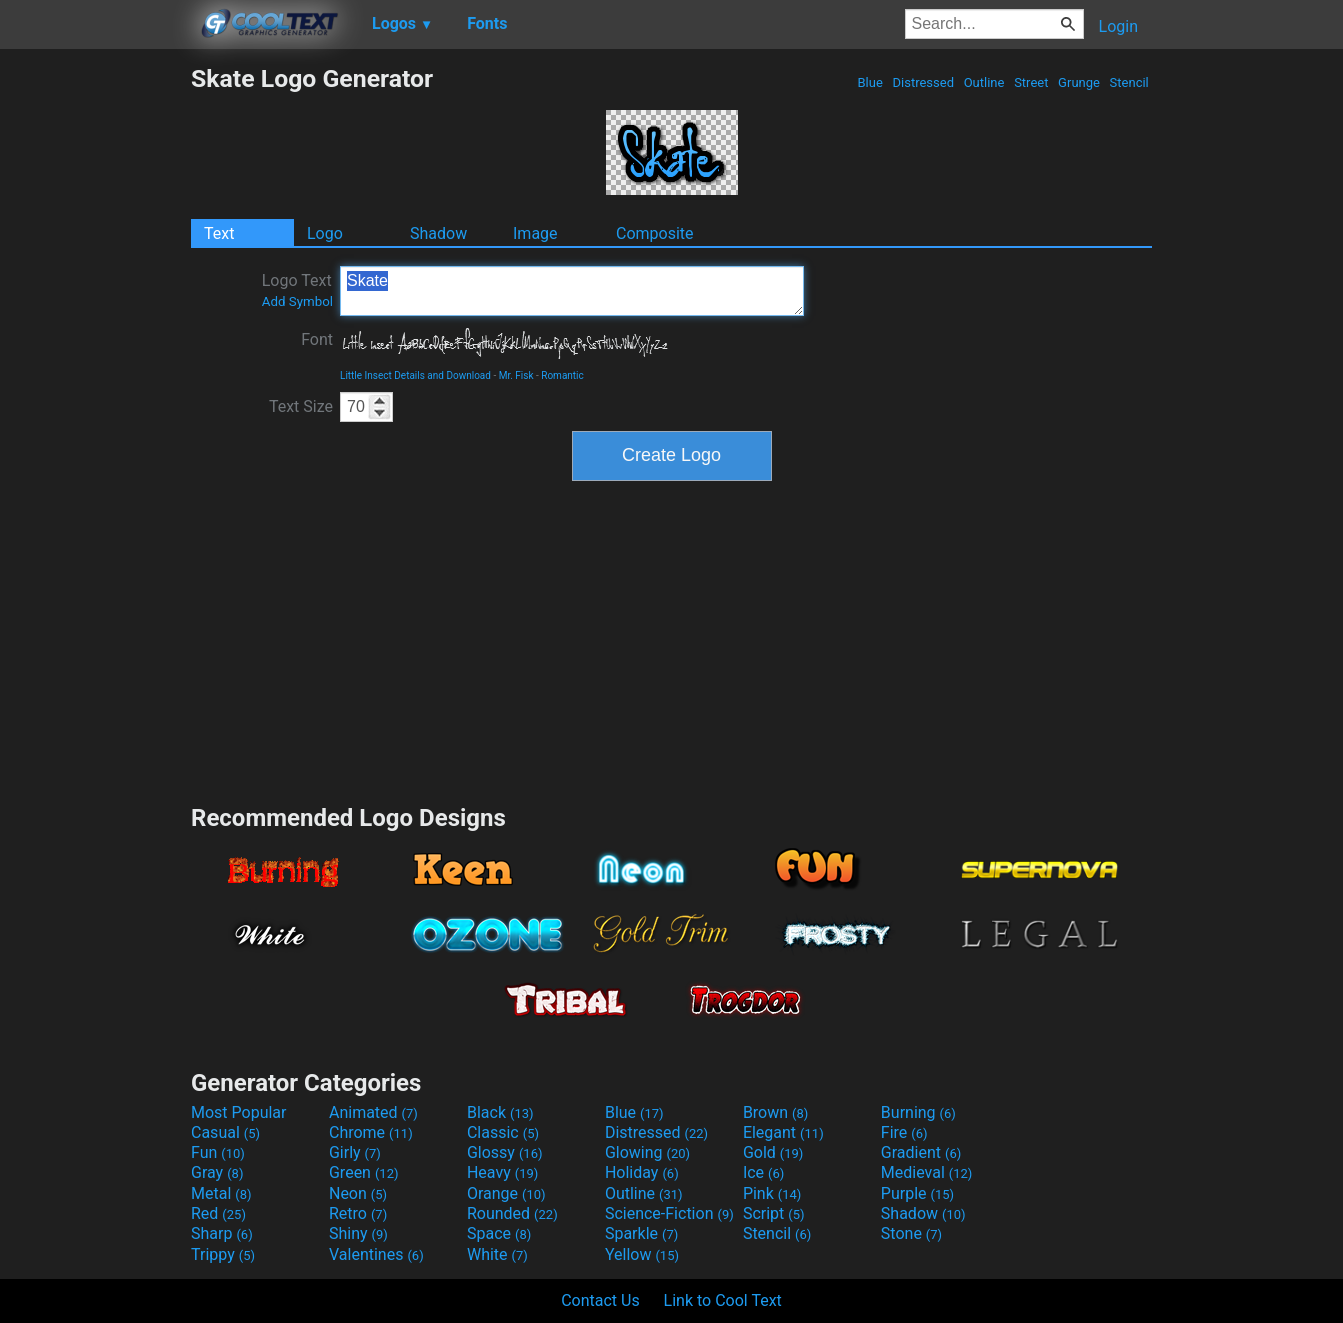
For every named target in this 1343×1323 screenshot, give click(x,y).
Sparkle (641, 1233)
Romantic (562, 375)
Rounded (512, 1213)
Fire (904, 1132)
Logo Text (297, 290)
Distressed (923, 82)
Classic (503, 1132)
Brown (775, 1112)
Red (218, 1213)
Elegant (783, 1132)
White (497, 1254)
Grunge (1079, 82)
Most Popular (239, 1112)
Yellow (642, 1254)
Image (535, 233)
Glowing (647, 1152)
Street (1031, 82)
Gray (217, 1172)
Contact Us (600, 1300)
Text (219, 233)
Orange (506, 1193)
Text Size (301, 406)
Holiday (642, 1172)
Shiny (358, 1233)
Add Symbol (297, 301)
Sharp (222, 1233)
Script (774, 1213)
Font (317, 339)
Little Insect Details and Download (415, 375)
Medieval (927, 1172)
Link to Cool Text (723, 1300)
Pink (772, 1193)
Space (499, 1233)
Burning (918, 1112)
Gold (773, 1152)
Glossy (505, 1152)
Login (1118, 26)
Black (500, 1112)
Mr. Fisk (516, 375)
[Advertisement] (95, 364)
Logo (325, 233)
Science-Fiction (669, 1213)
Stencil (1129, 82)
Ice (763, 1172)
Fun (218, 1152)
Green (364, 1172)
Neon (358, 1193)
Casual (225, 1132)
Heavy (502, 1172)
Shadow (438, 233)
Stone (911, 1233)
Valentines (376, 1254)
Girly (355, 1152)
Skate (572, 291)
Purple (917, 1193)
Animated (373, 1112)
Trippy (223, 1254)
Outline (983, 82)
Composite (655, 233)
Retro (358, 1213)
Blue (870, 82)
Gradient (921, 1152)
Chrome (371, 1132)
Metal (221, 1193)
